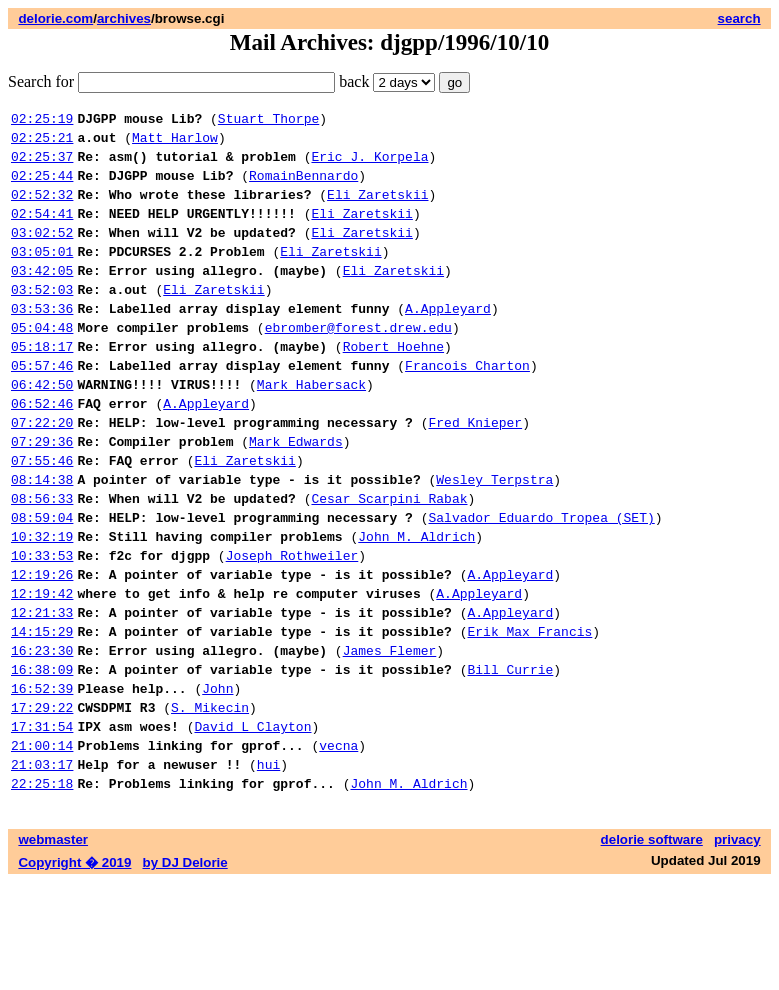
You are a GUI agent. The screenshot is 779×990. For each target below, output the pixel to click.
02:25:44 (42, 187)
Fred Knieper (475, 473)
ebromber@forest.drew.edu (358, 363)
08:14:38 (42, 539)
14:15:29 (42, 715)
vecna (338, 847)
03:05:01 (42, 275)
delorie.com (55, 18)
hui (268, 869)
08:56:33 (42, 561)
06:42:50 (42, 429)
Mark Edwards (296, 495)
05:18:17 (42, 385)
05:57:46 (42, 407)
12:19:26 (42, 649)
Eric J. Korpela (369, 165)
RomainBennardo (303, 187)
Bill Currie (510, 759)
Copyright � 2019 (74, 970)
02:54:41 (42, 231)
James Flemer (390, 737)
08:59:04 (42, 583)
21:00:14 (42, 847)
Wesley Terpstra (494, 539)
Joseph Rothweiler (292, 627)
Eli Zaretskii (377, 209)
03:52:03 (42, 319)
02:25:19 (42, 121)
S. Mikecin (210, 803)
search (739, 18)
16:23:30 (42, 737)
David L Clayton (252, 825)
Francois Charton (467, 407)
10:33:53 (42, 627)
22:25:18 (42, 891)
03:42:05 (42, 297)
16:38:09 (42, 759)
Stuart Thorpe (268, 121)
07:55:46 (42, 517)
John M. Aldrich (416, 605)
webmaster (53, 947)
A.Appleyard (448, 341)
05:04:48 (42, 363)
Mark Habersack (311, 429)
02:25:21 (42, 143)
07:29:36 (42, 495)
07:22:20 (42, 473)
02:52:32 (42, 209)
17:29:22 (42, 803)
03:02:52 (42, 253)
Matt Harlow (175, 143)
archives (124, 18)
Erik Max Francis (529, 715)
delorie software (652, 947)
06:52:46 (42, 451)
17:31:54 (42, 825)
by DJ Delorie (185, 970)
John (217, 781)
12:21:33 (42, 693)
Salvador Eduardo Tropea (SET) (541, 583)
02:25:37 (42, 165)
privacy (737, 947)
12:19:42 (42, 671)
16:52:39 (42, 781)
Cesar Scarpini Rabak (389, 561)
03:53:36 (42, 341)
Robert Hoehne (393, 385)
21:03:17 (42, 869)
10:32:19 (42, 605)
